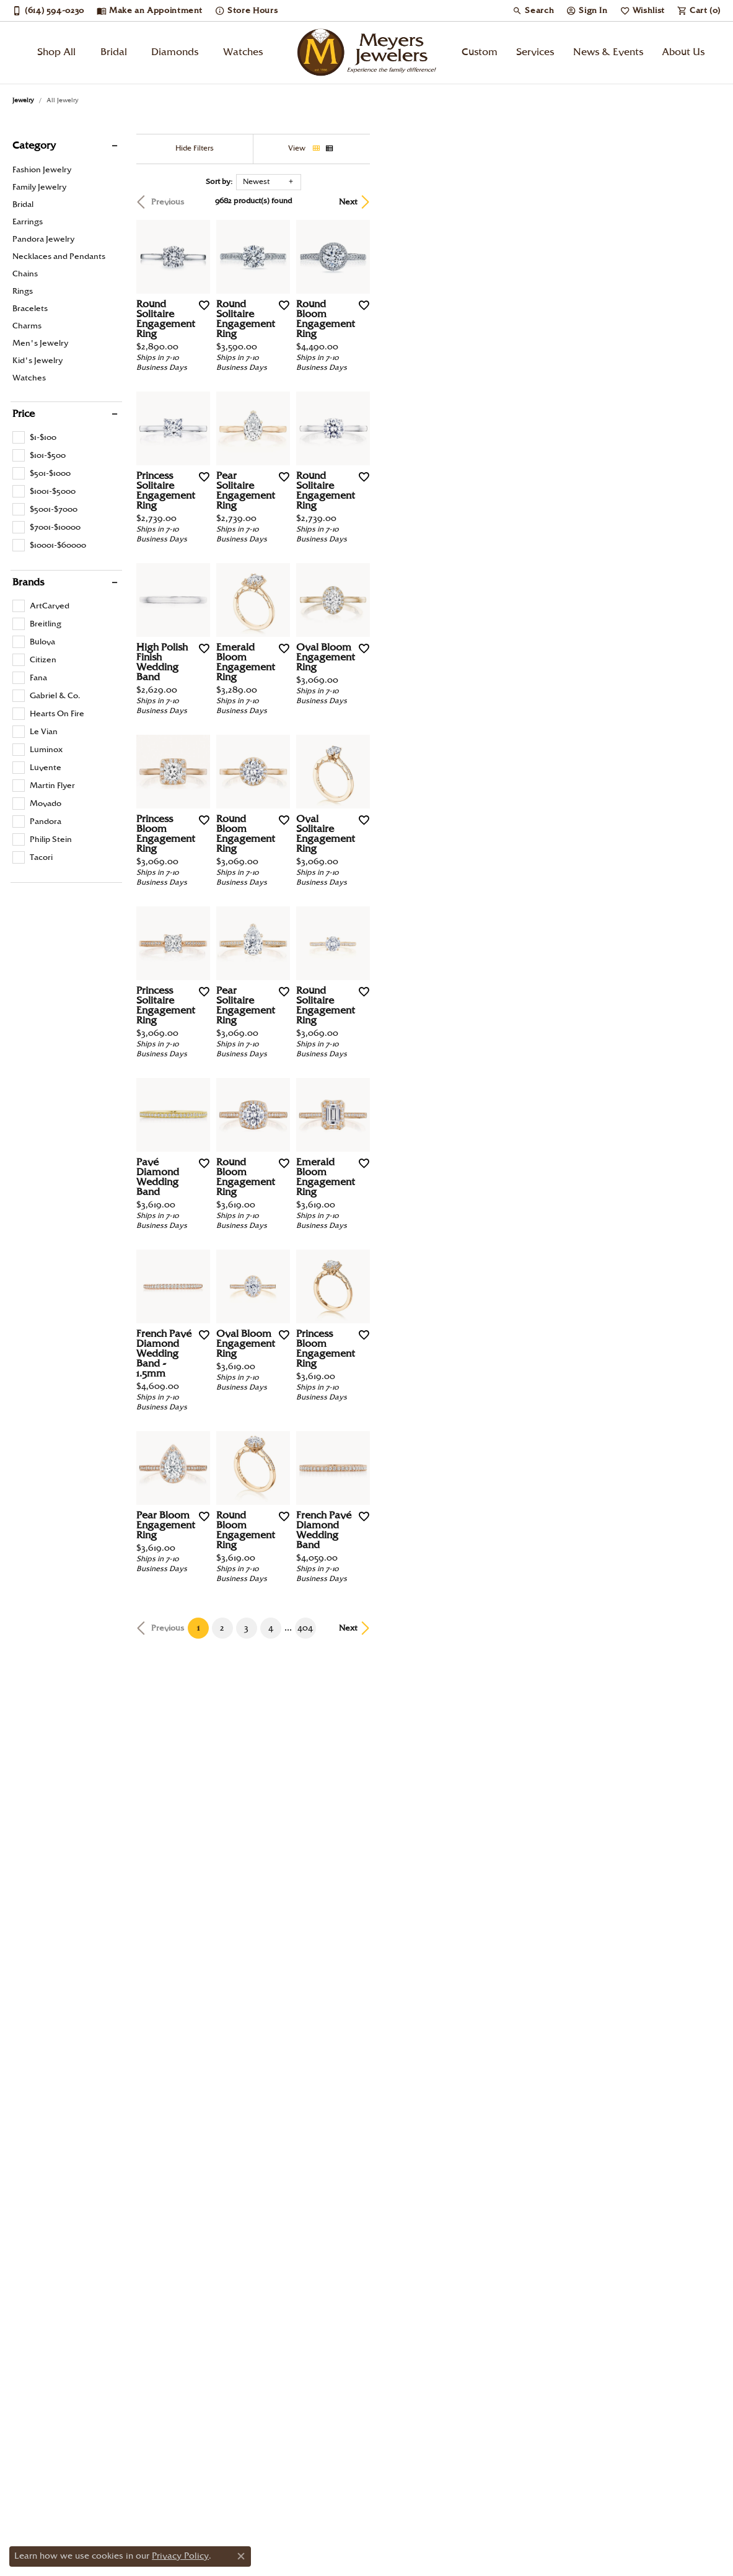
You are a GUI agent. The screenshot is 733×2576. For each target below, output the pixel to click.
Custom (480, 52)
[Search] (533, 10)
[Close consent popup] (241, 2556)
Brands (28, 582)
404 (480, 2246)
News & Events (608, 52)
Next (699, 202)
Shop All (56, 52)
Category (34, 146)
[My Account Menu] (586, 10)
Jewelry (23, 100)
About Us (683, 52)
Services (535, 52)
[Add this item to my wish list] (321, 422)
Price (23, 414)
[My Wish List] (642, 10)
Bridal (113, 52)
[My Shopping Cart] (699, 10)
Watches (243, 52)
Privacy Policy (180, 2556)
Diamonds (174, 52)
